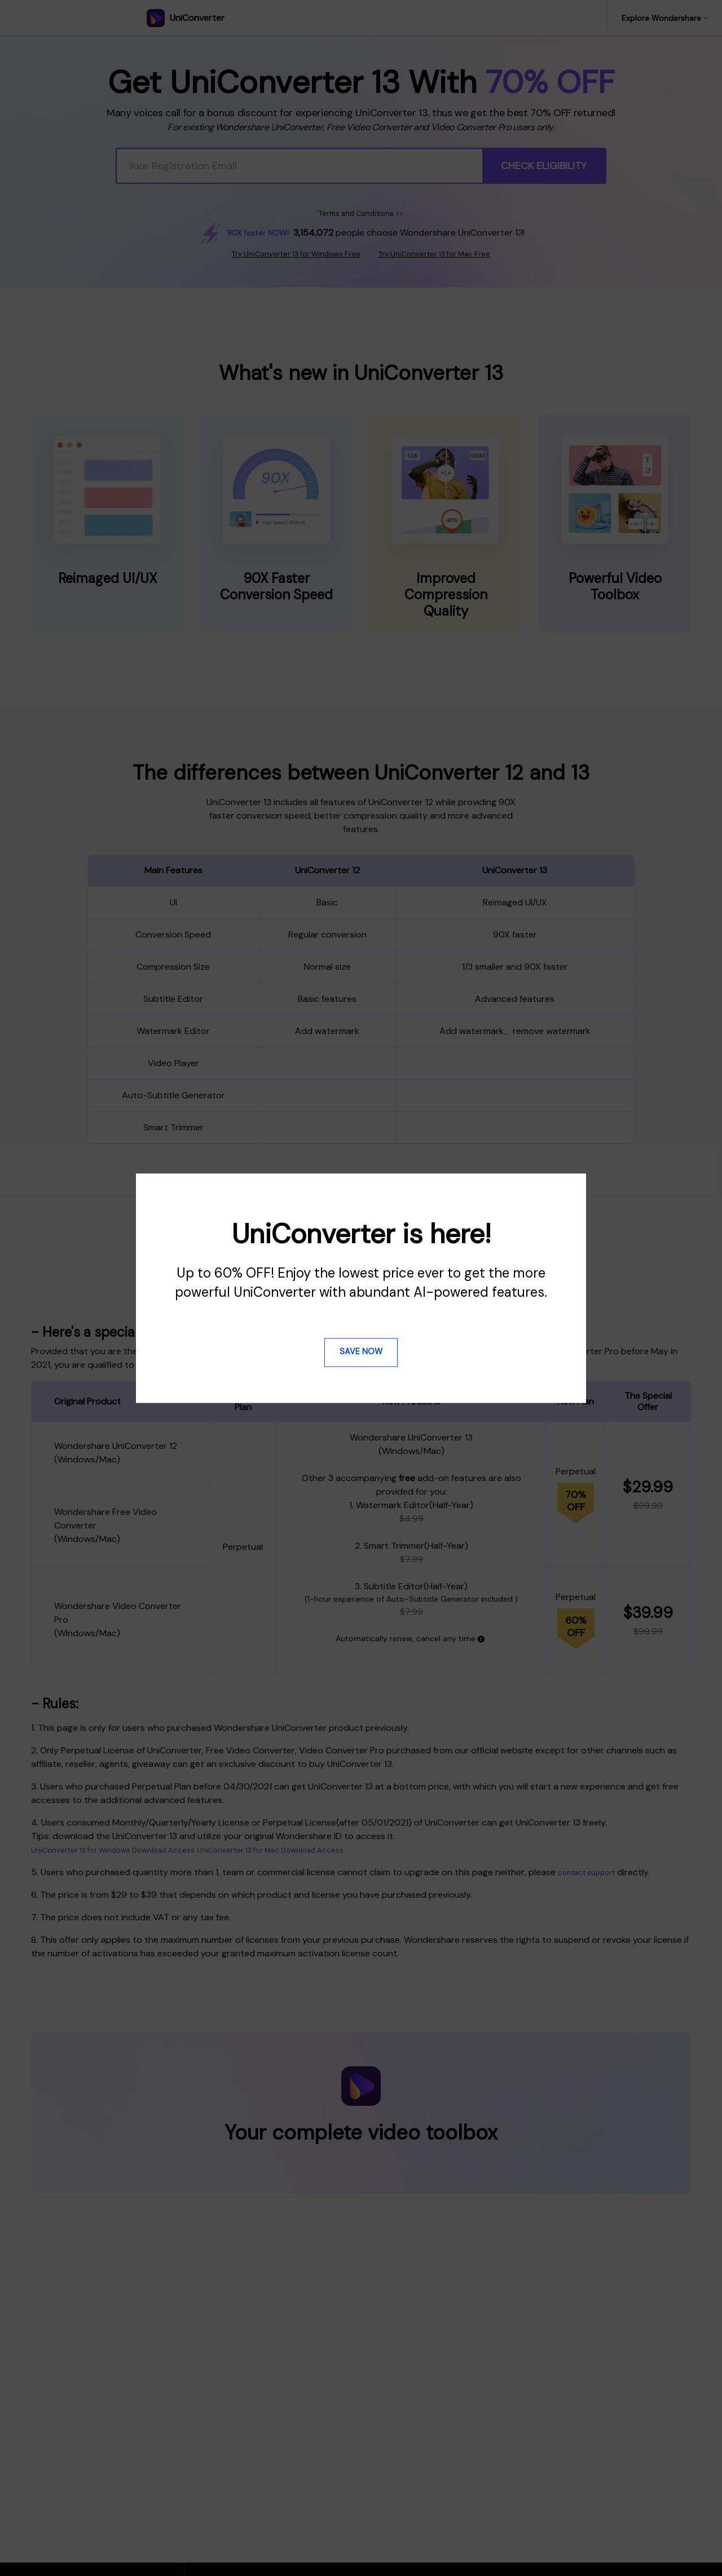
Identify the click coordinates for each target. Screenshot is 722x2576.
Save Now (361, 1352)
